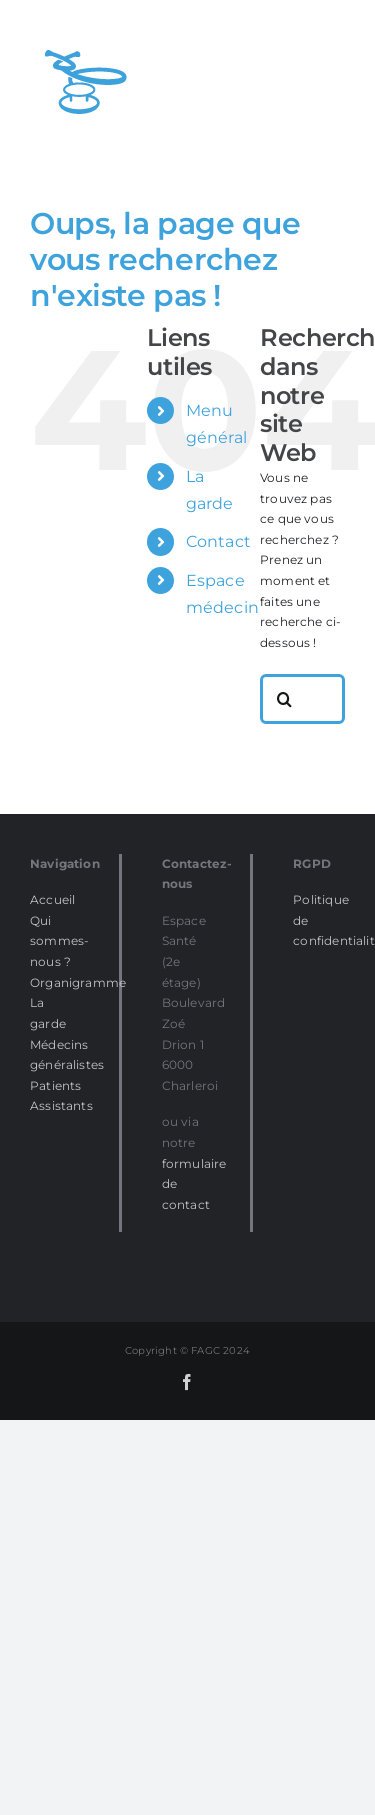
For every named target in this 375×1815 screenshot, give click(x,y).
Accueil (52, 899)
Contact (218, 541)
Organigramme (78, 982)
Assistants (61, 1105)
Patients (55, 1085)
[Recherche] (285, 699)
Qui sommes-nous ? (59, 941)
